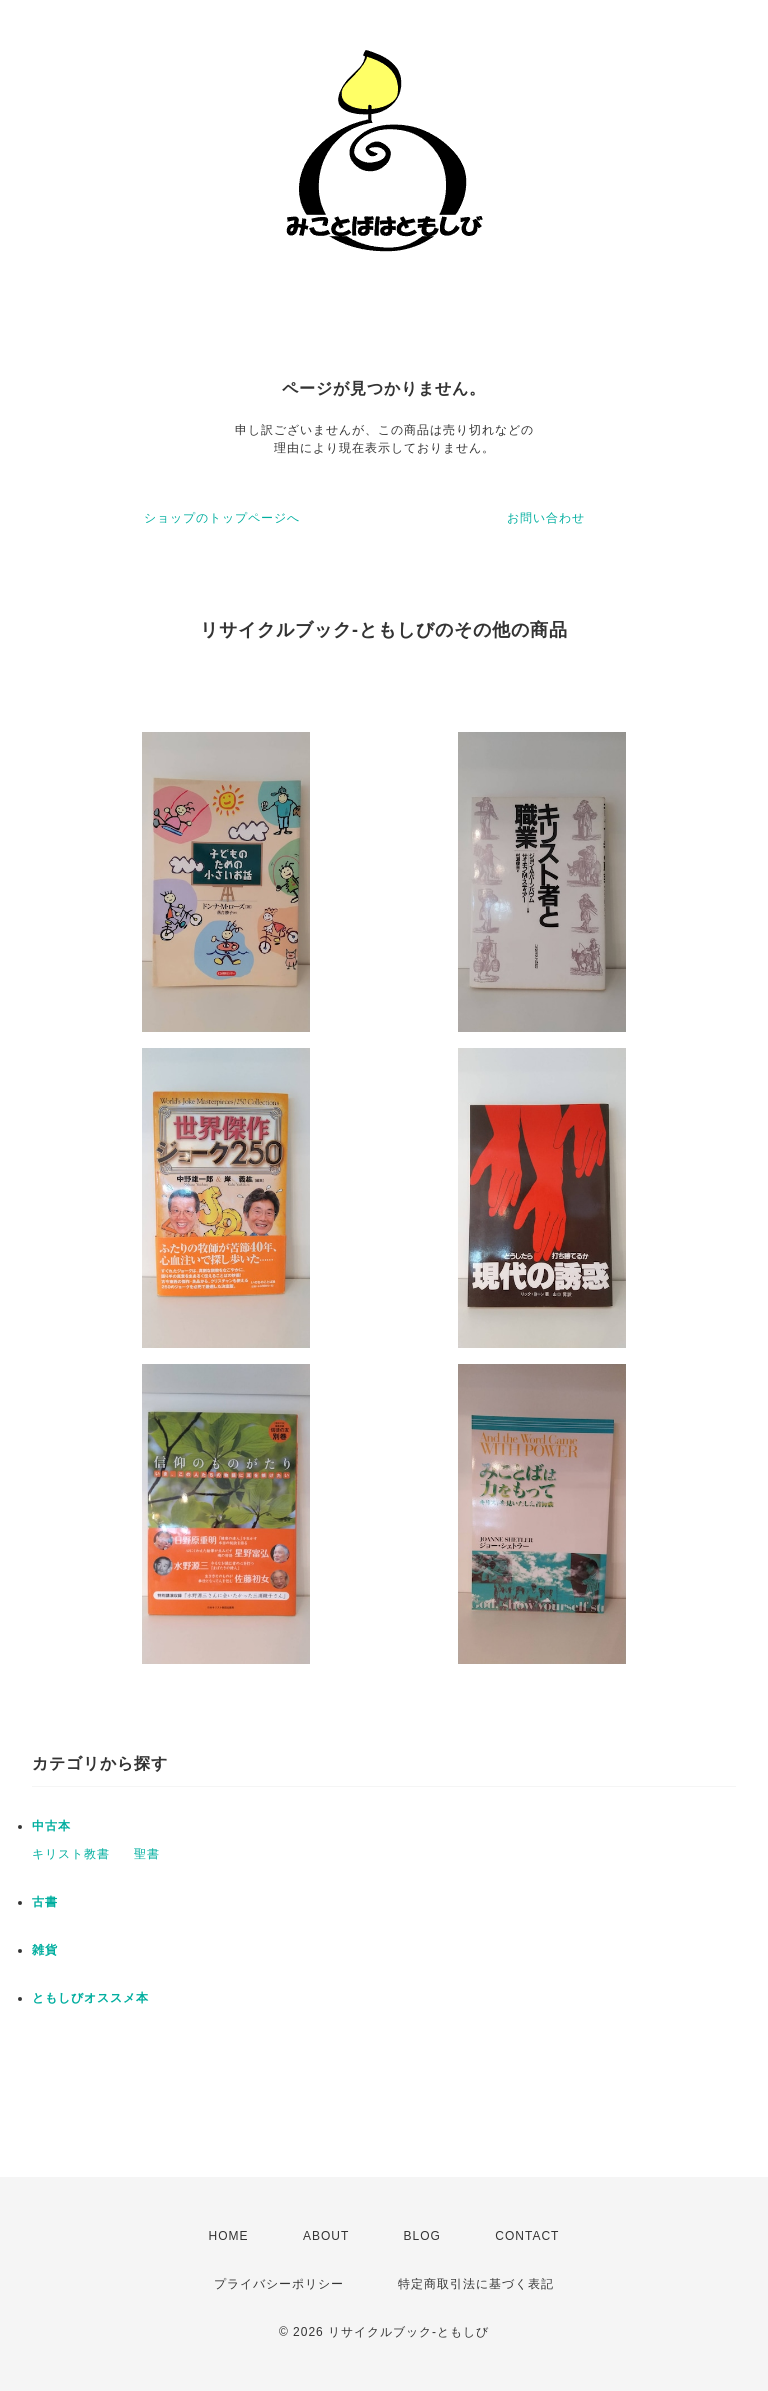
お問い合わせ (546, 518)
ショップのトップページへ (222, 518)
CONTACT (527, 2236)
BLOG (422, 2236)
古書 (45, 1902)
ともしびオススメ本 (90, 1998)
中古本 (51, 1826)
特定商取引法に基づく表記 (476, 2284)
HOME (229, 2236)
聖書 (147, 1854)
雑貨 (45, 1950)
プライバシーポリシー (279, 2284)
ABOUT (326, 2236)
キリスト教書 (71, 1854)
